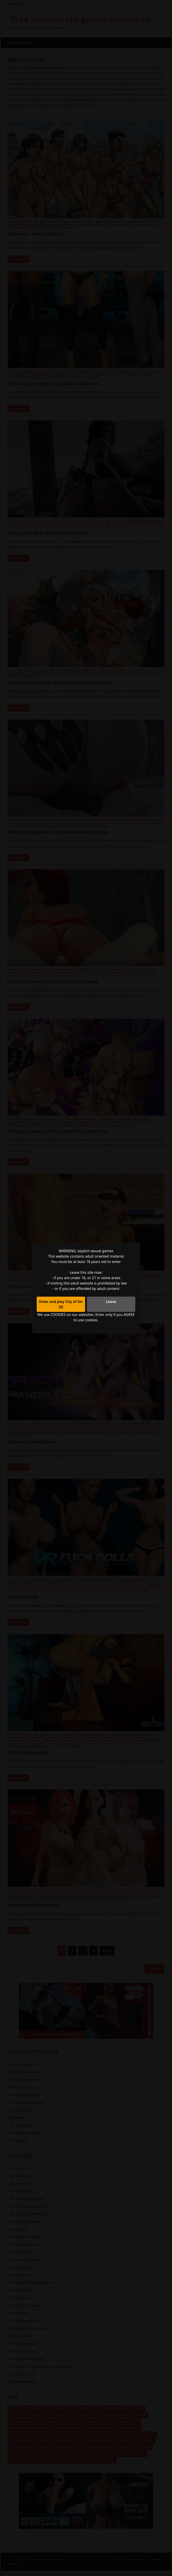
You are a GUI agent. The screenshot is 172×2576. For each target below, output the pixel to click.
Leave (111, 1301)
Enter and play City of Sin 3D (61, 1304)
